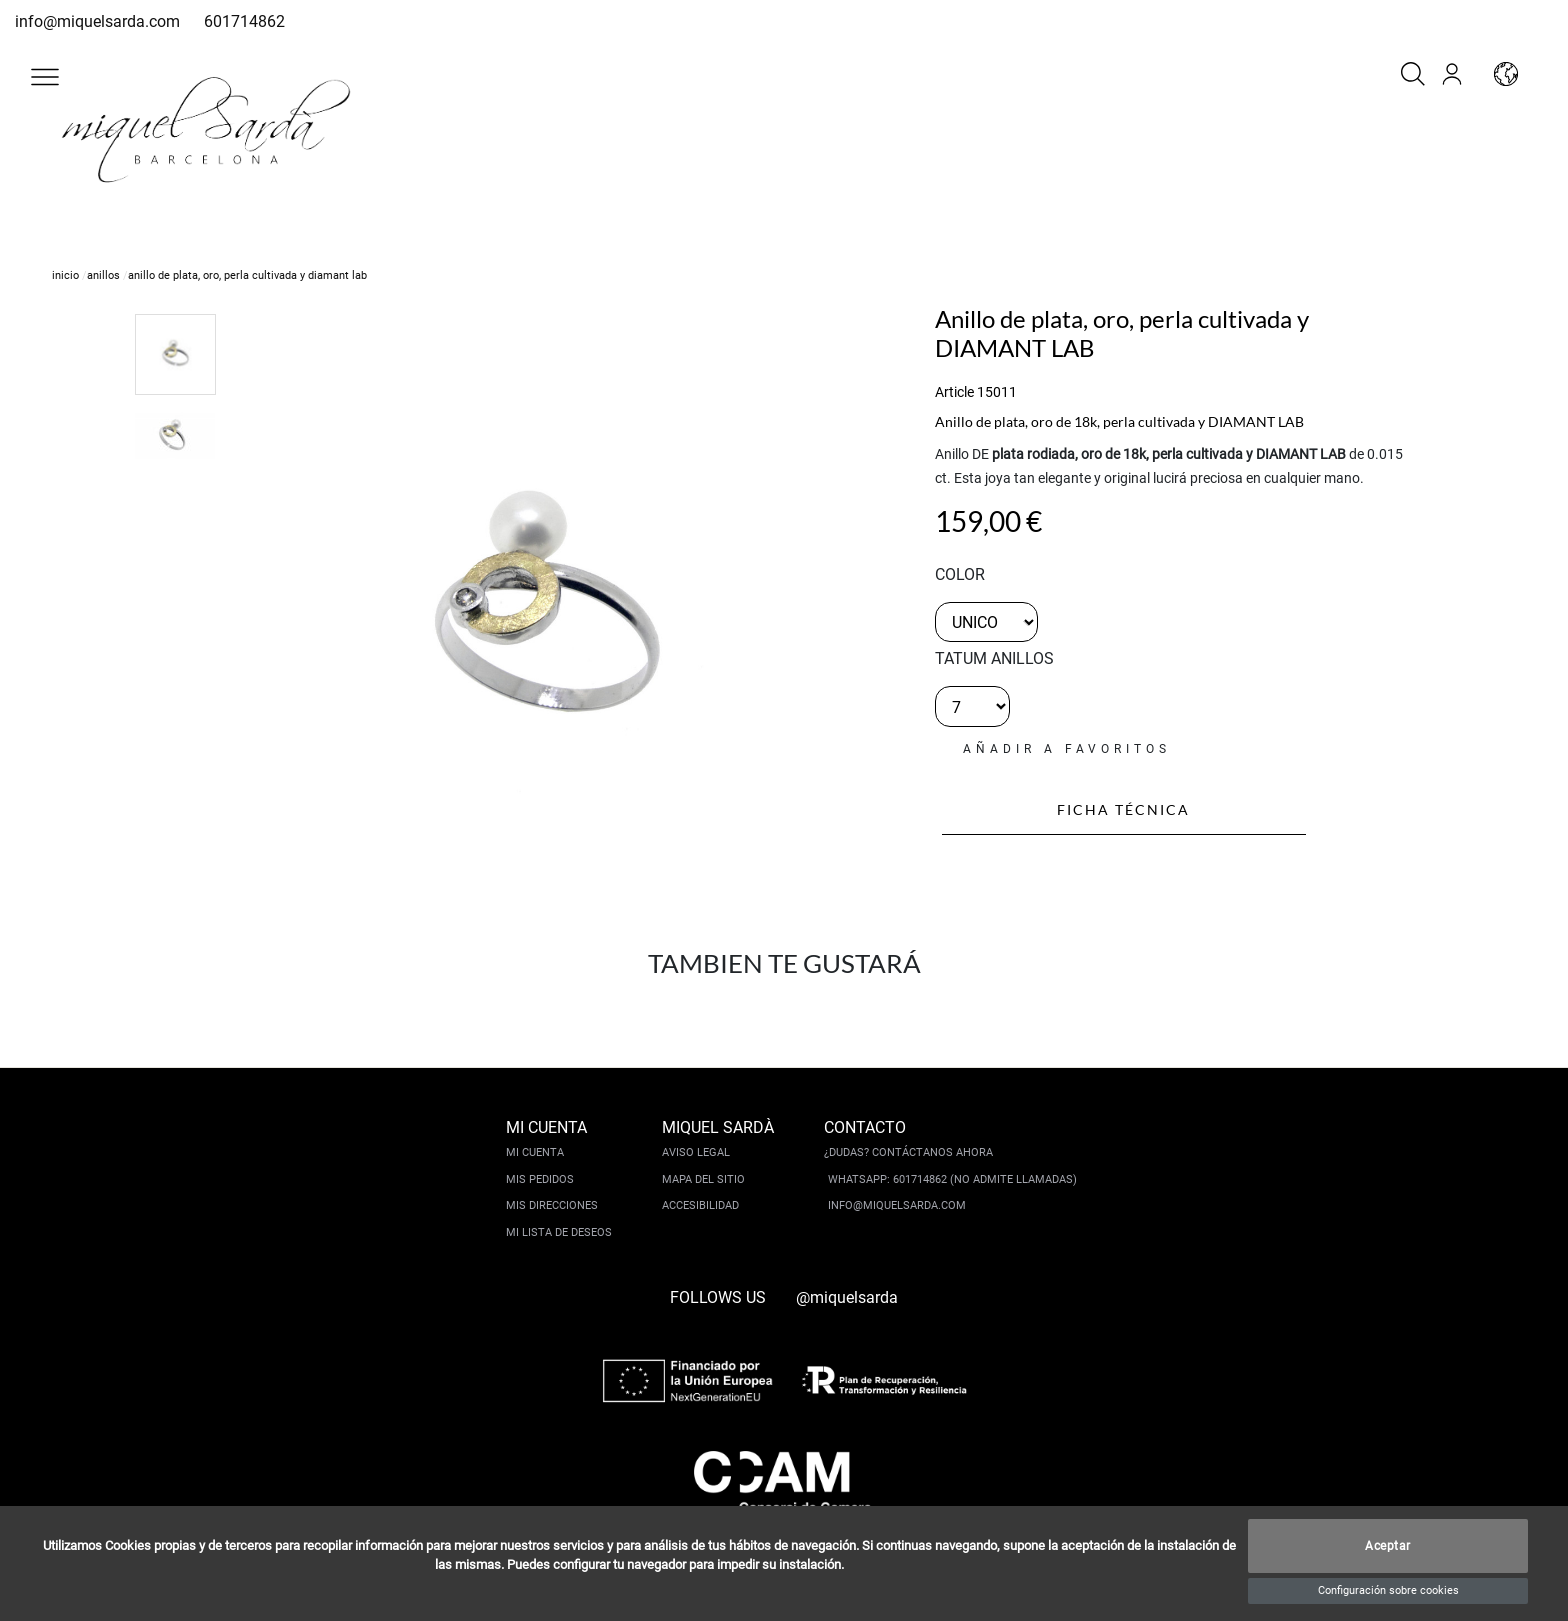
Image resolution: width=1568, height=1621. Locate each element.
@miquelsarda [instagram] (847, 1297)
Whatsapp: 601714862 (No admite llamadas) (952, 1179)
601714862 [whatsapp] (244, 21)
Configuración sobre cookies (1388, 1590)
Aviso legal (696, 1152)
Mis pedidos (540, 1179)
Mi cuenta (535, 1152)
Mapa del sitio (703, 1179)
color (960, 574)
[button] (45, 77)
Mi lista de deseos (559, 1232)
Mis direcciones (552, 1205)
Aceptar (1388, 1546)
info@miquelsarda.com (97, 21)
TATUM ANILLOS (994, 658)
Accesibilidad (700, 1205)
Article (954, 392)
